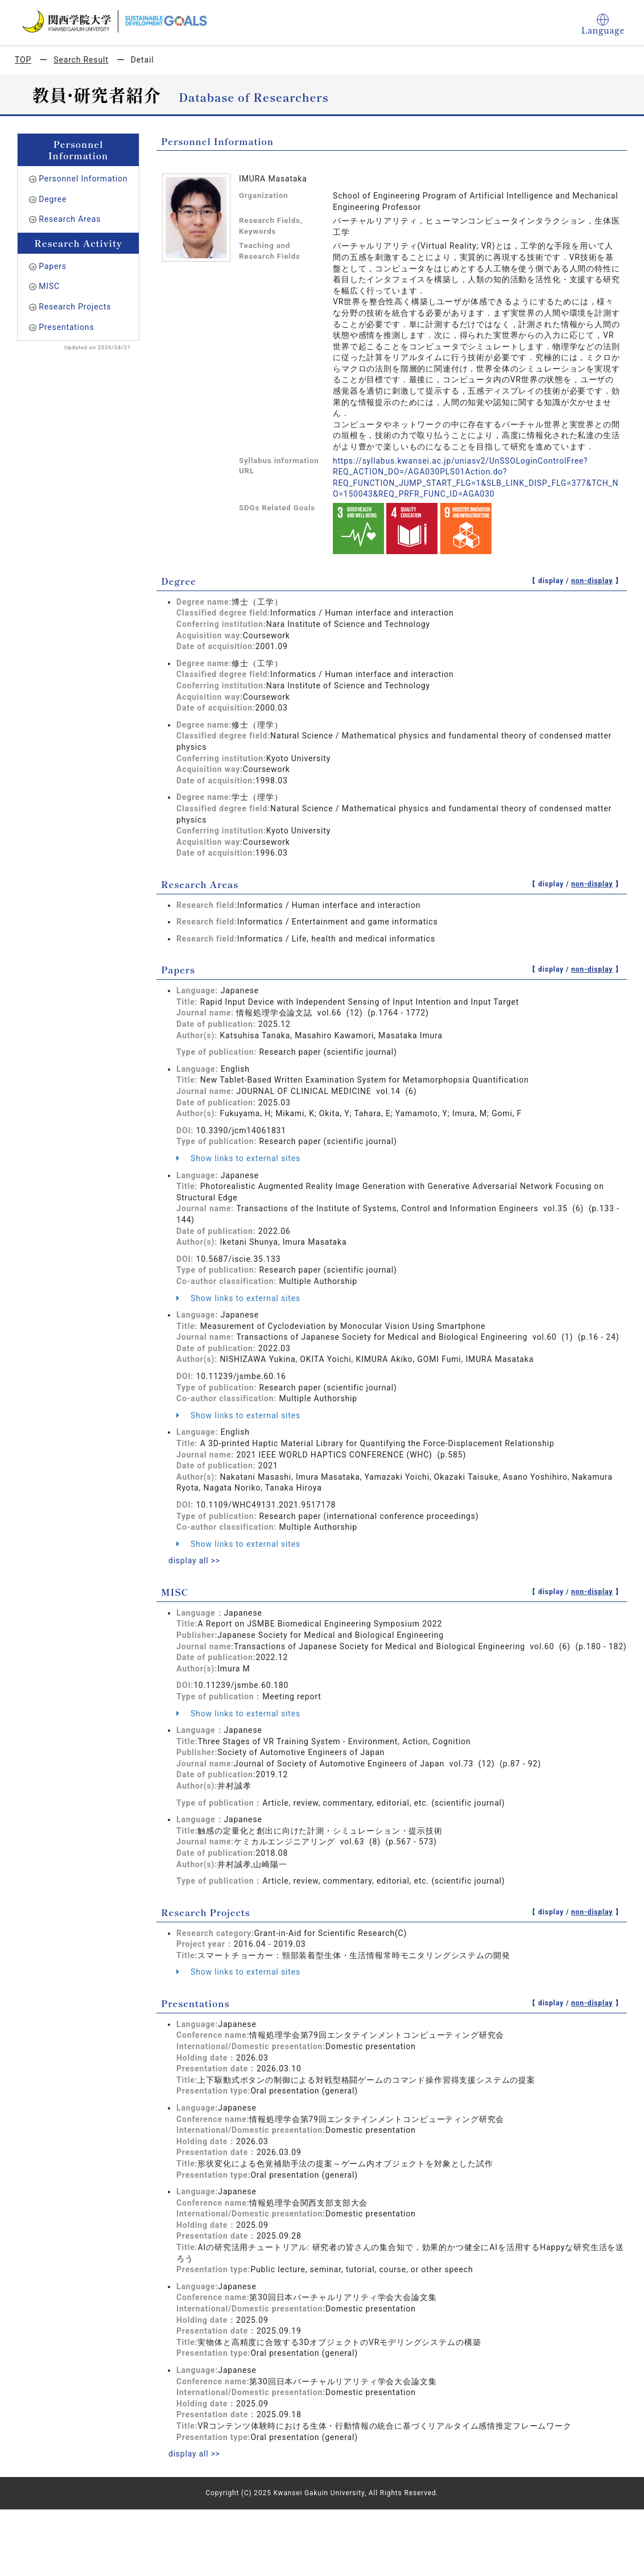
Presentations (66, 327)
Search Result (80, 59)
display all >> (194, 1560)
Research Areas (70, 219)
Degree (53, 199)
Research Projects (75, 306)
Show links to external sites (238, 1158)
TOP (23, 59)
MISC (49, 286)
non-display (592, 581)
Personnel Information (83, 178)
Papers (53, 266)
